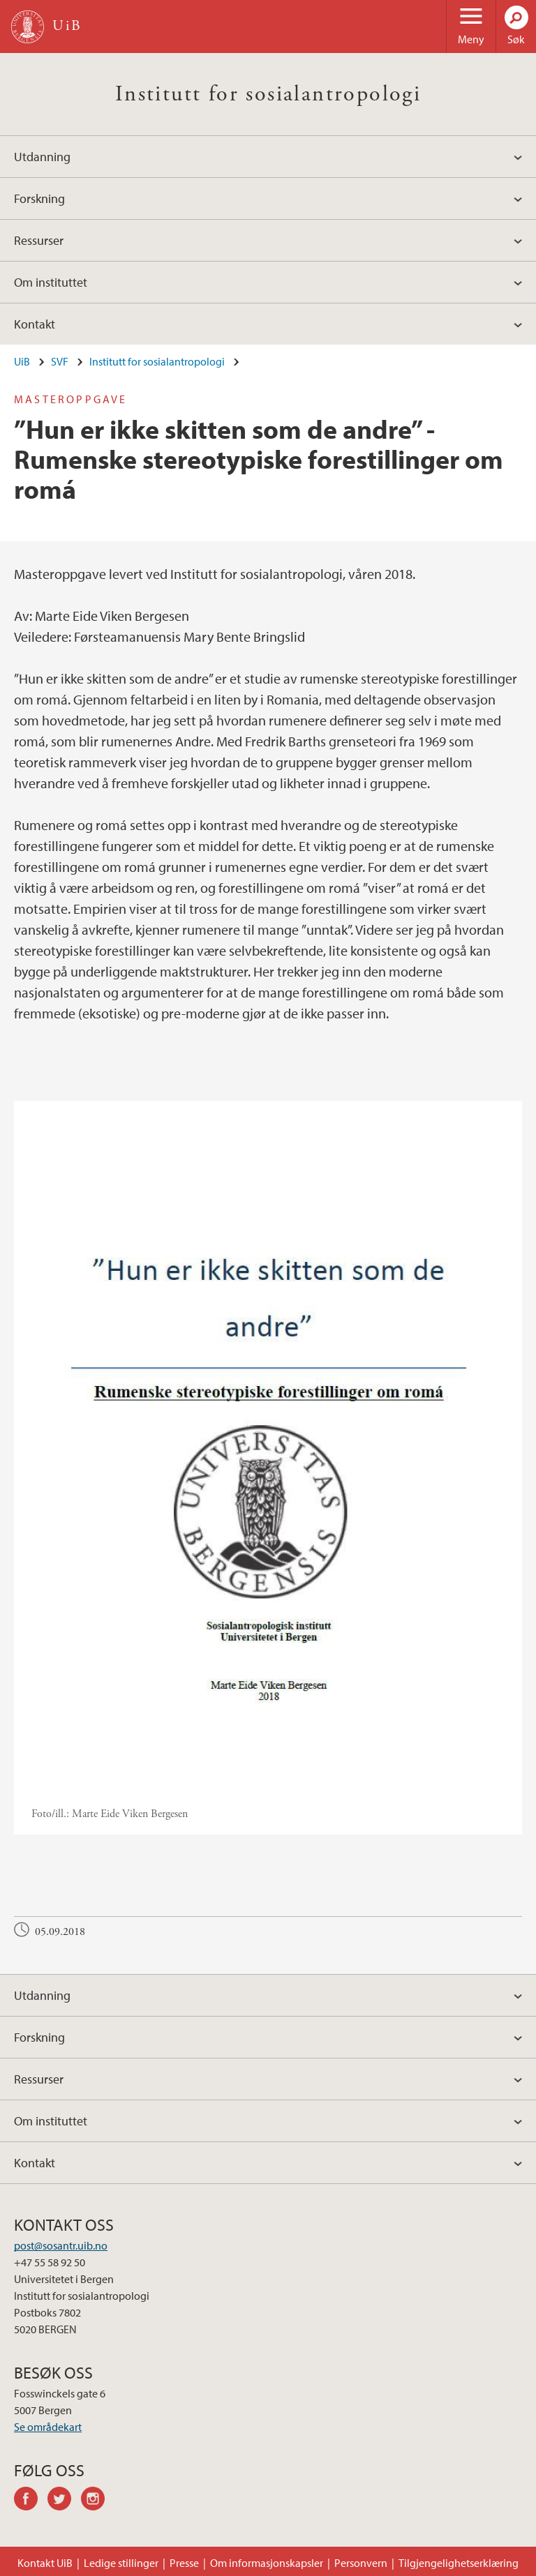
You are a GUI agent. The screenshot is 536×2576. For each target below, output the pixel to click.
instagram (97, 2501)
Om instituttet (50, 282)
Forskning (39, 198)
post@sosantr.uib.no (60, 2245)
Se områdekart (48, 2427)
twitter (64, 2501)
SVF (59, 361)
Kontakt (34, 324)
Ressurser (39, 240)
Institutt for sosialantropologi (268, 94)
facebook (30, 2501)
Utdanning (42, 157)
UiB (22, 361)
